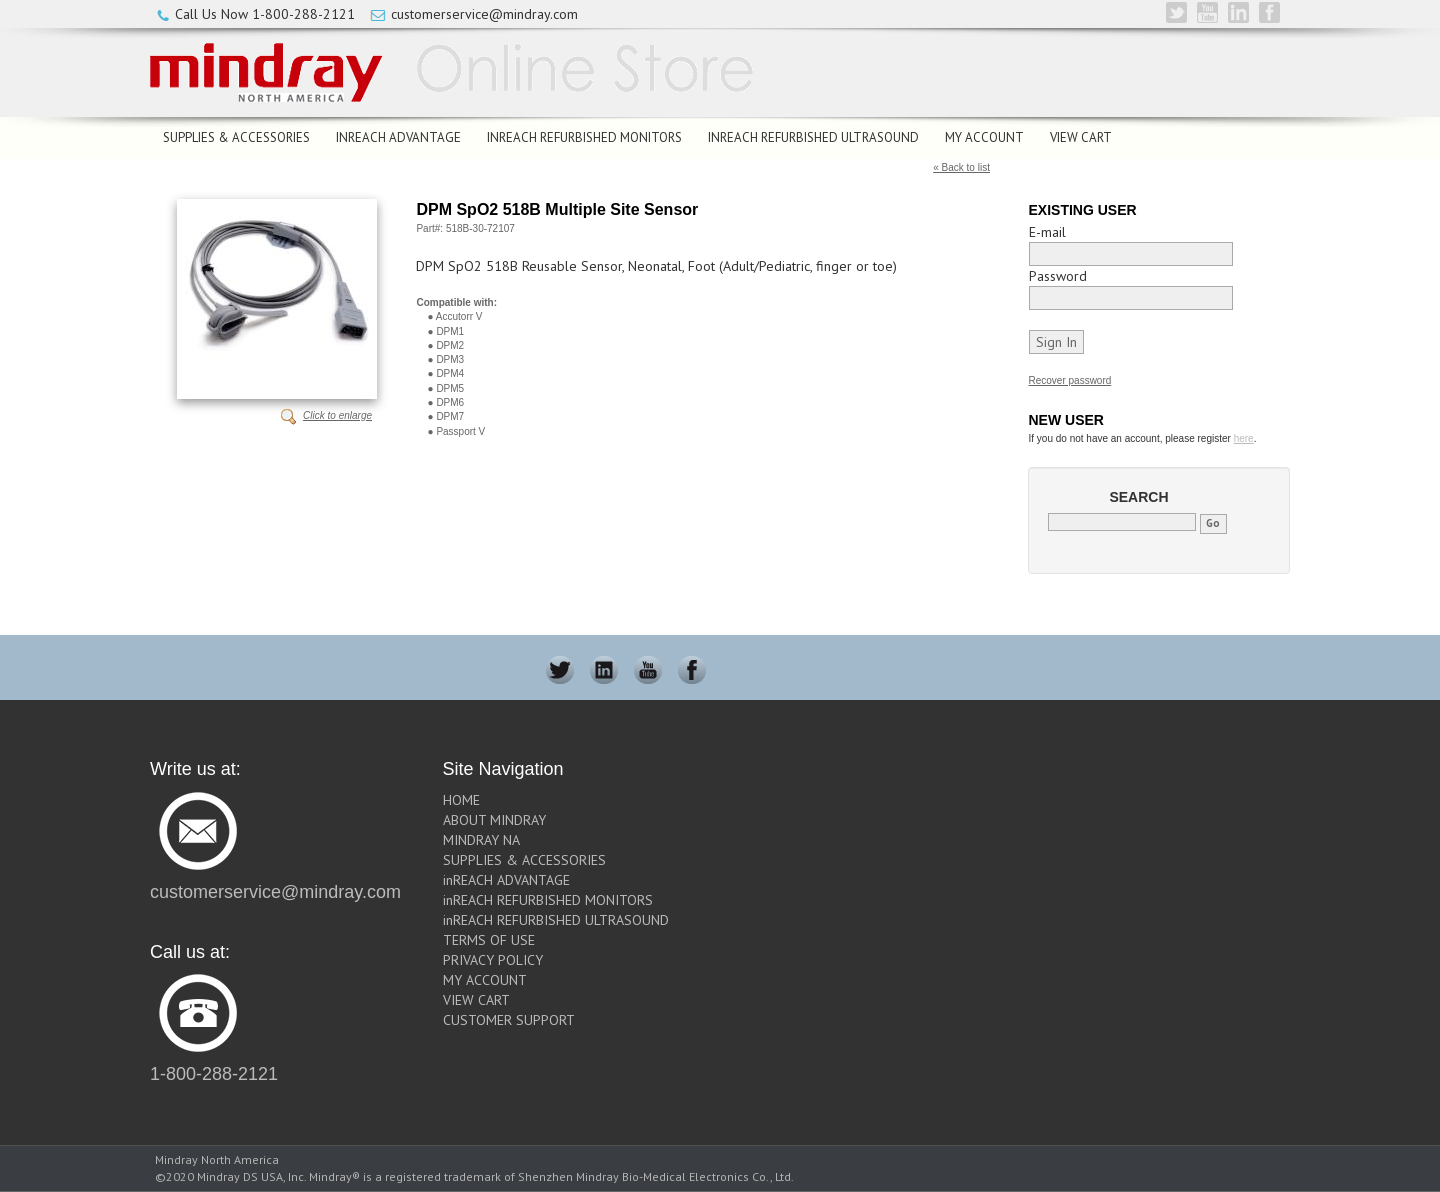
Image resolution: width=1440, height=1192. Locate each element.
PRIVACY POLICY (493, 960)
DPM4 (450, 373)
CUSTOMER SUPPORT (509, 1020)
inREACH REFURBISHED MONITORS (584, 137)
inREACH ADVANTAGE (398, 137)
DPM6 (450, 402)
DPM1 (450, 331)
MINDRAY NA (481, 840)
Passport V (460, 431)
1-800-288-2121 (303, 14)
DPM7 (450, 416)
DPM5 (450, 388)
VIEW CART (1081, 137)
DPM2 (450, 345)
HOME (461, 800)
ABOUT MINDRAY (494, 820)
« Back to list (961, 167)
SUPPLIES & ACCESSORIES (236, 137)
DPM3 (450, 359)
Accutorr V (459, 316)
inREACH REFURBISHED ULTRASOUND (813, 137)
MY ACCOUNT (984, 137)
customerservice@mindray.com (484, 14)
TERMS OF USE (489, 940)
